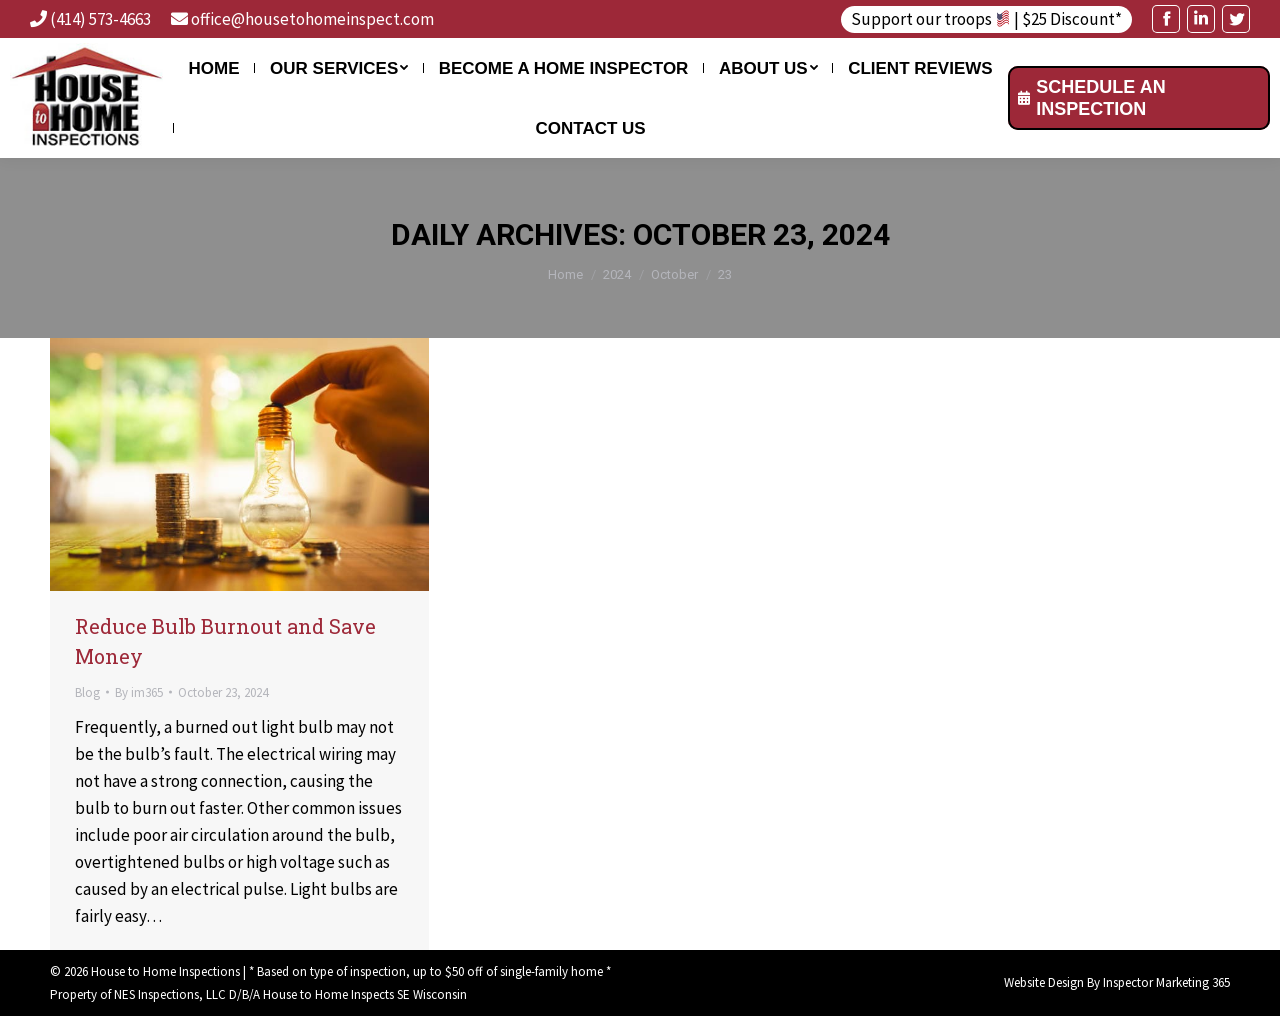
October (674, 274)
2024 (617, 274)
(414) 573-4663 (100, 19)
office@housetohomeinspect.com (312, 19)
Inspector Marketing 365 (1166, 982)
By (139, 692)
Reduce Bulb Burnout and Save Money (225, 641)
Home (565, 274)
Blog (87, 692)
